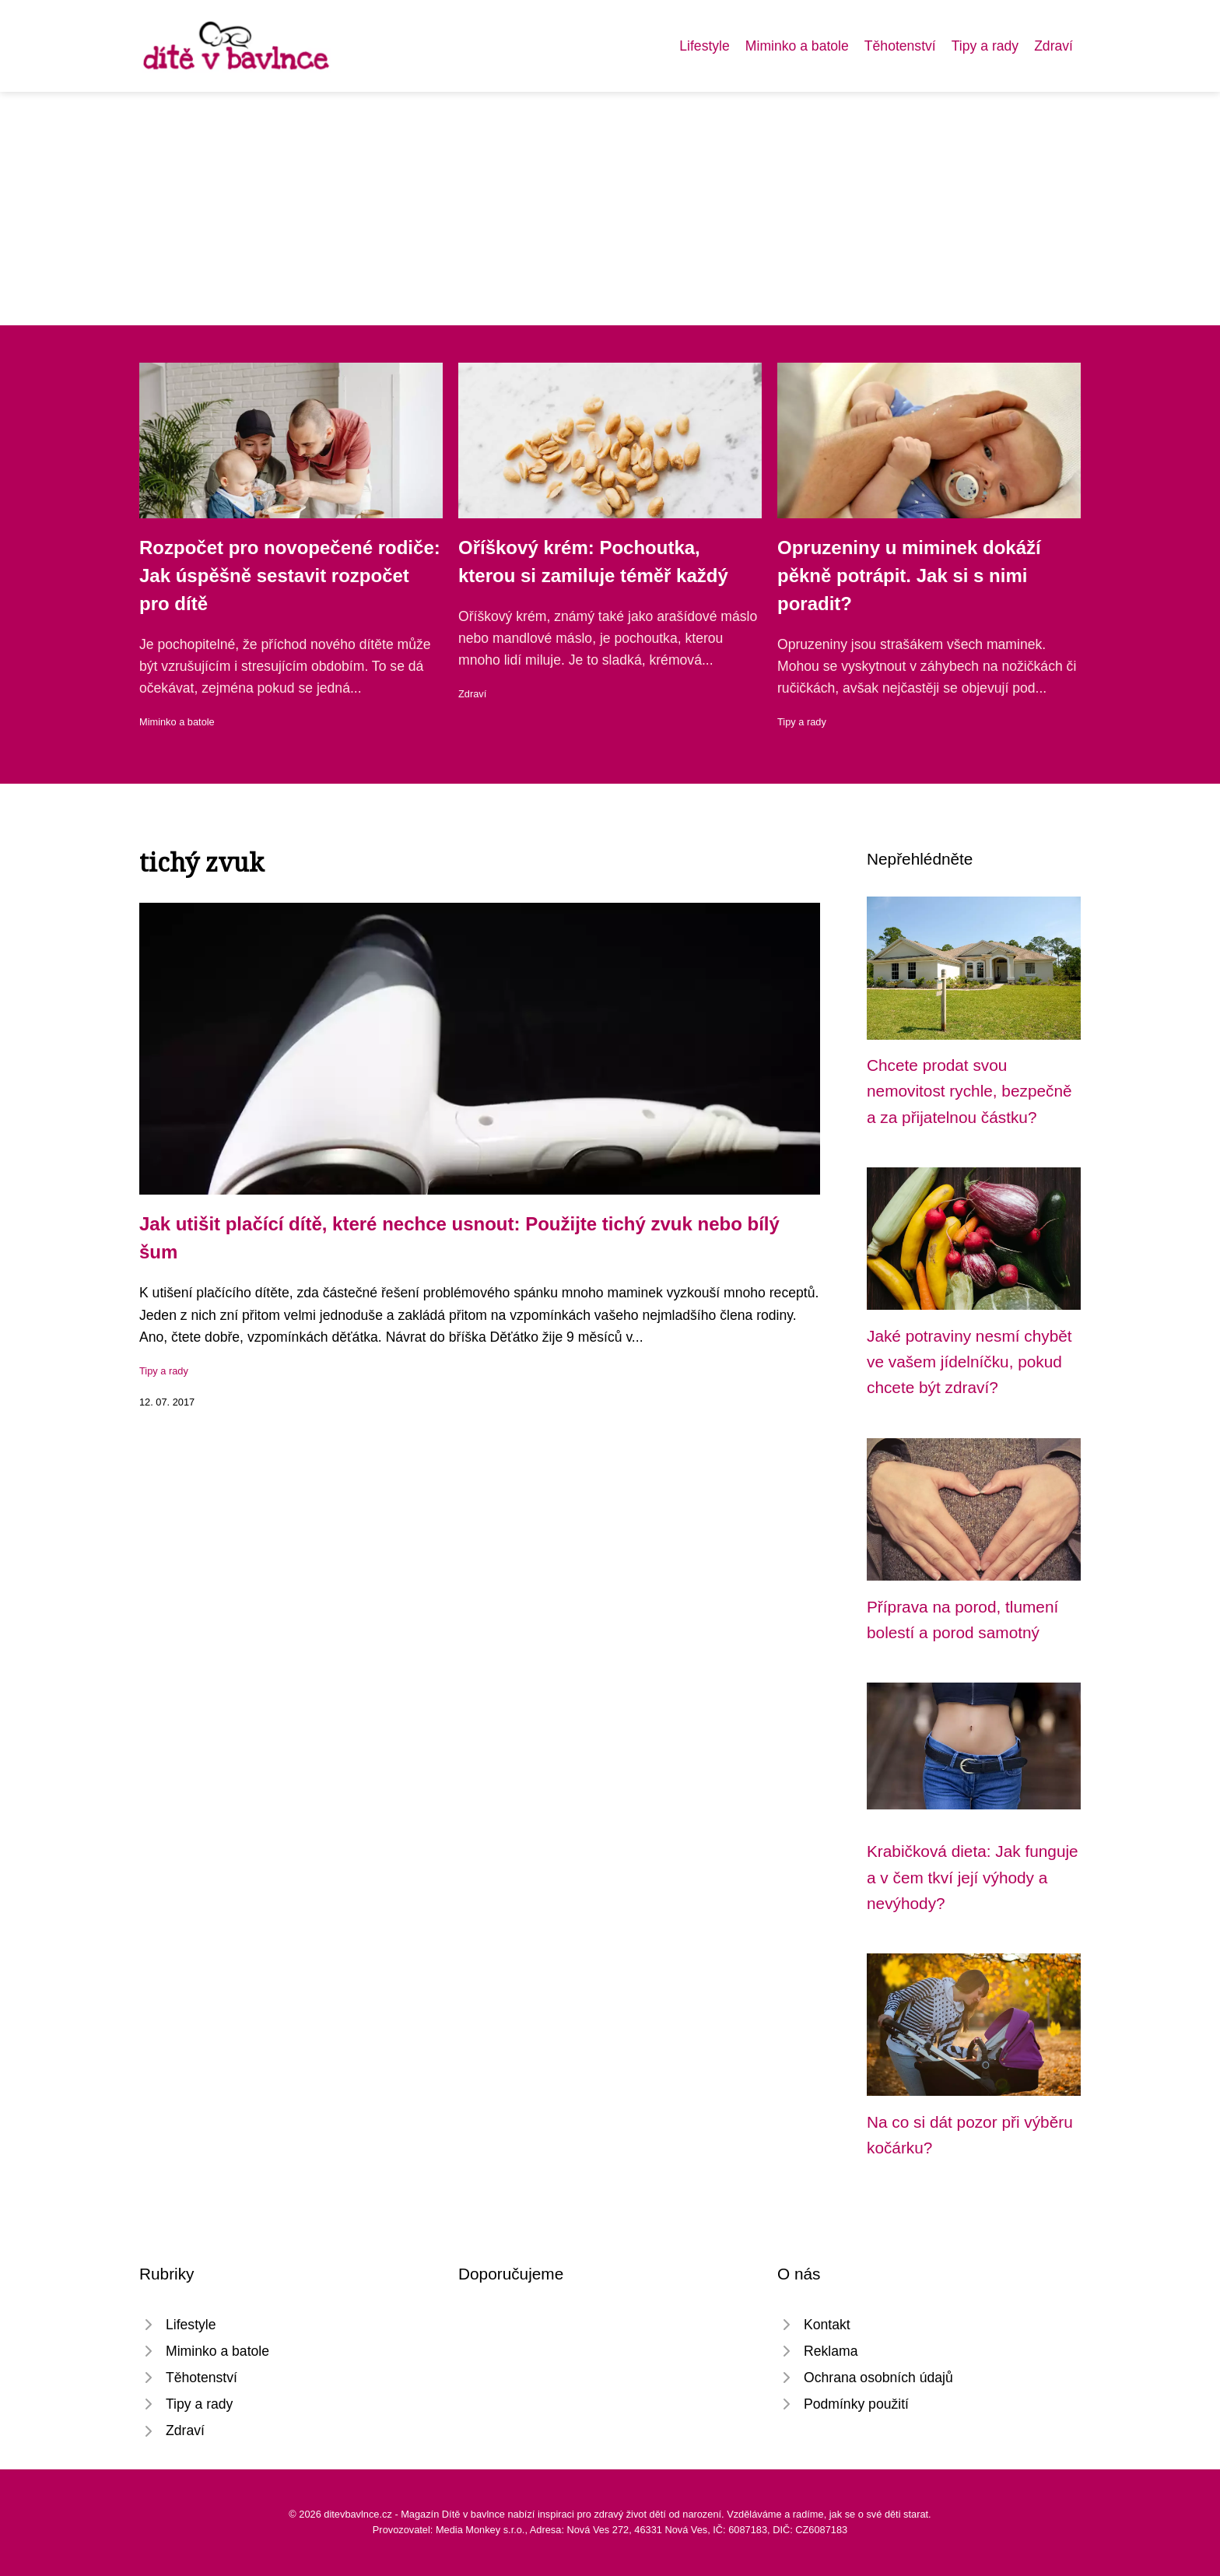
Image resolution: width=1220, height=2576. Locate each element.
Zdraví (1053, 46)
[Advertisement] (610, 209)
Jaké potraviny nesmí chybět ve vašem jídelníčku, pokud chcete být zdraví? (969, 1362)
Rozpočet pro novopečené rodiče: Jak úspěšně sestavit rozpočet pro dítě (289, 575)
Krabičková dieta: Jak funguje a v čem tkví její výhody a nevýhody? (972, 1877)
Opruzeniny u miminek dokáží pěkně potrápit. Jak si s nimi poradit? (909, 575)
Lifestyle (704, 46)
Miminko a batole (797, 46)
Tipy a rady (985, 46)
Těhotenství (900, 46)
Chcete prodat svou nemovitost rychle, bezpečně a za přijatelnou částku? (969, 1091)
